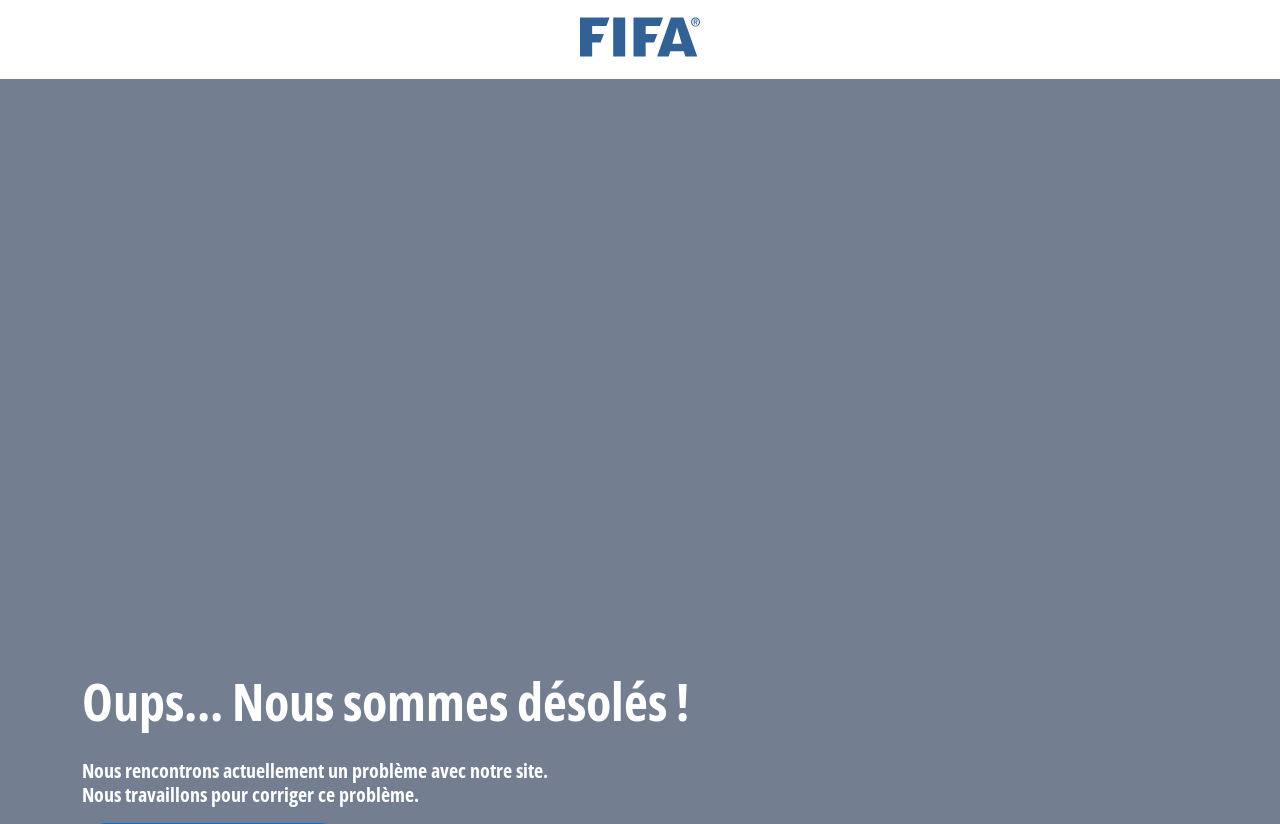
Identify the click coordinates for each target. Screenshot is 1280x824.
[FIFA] (640, 39)
